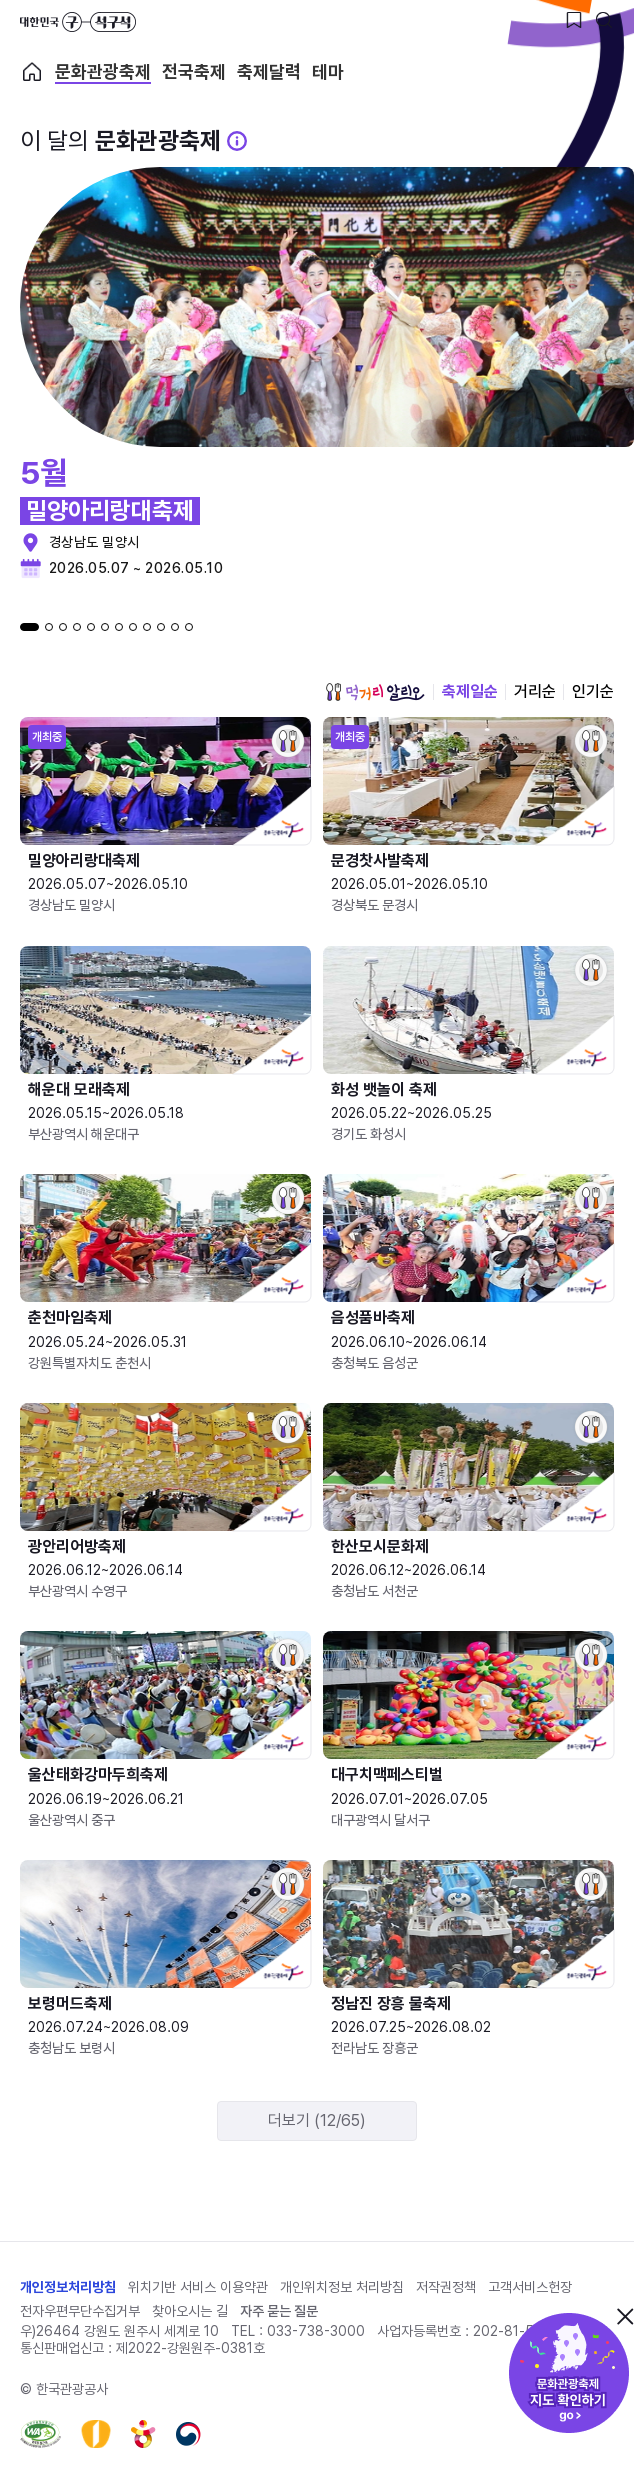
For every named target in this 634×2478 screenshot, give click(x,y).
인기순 (593, 691)
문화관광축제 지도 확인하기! (569, 2373)
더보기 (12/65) (317, 2120)
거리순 (535, 691)
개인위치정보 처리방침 (342, 2287)
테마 (328, 72)
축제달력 (269, 72)
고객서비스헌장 (530, 2287)
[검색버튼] (604, 20)
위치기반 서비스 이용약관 (198, 2287)
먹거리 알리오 (375, 692)
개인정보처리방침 (68, 2287)
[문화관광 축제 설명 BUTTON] (237, 141)
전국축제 (194, 72)
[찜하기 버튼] (574, 20)
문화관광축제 (103, 72)
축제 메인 (32, 72)
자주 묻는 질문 (279, 2311)
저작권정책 (446, 2287)
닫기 (625, 2316)
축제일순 (470, 691)
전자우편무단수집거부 (80, 2311)
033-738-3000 (316, 2331)
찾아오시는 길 (190, 2311)
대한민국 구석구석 (78, 22)
